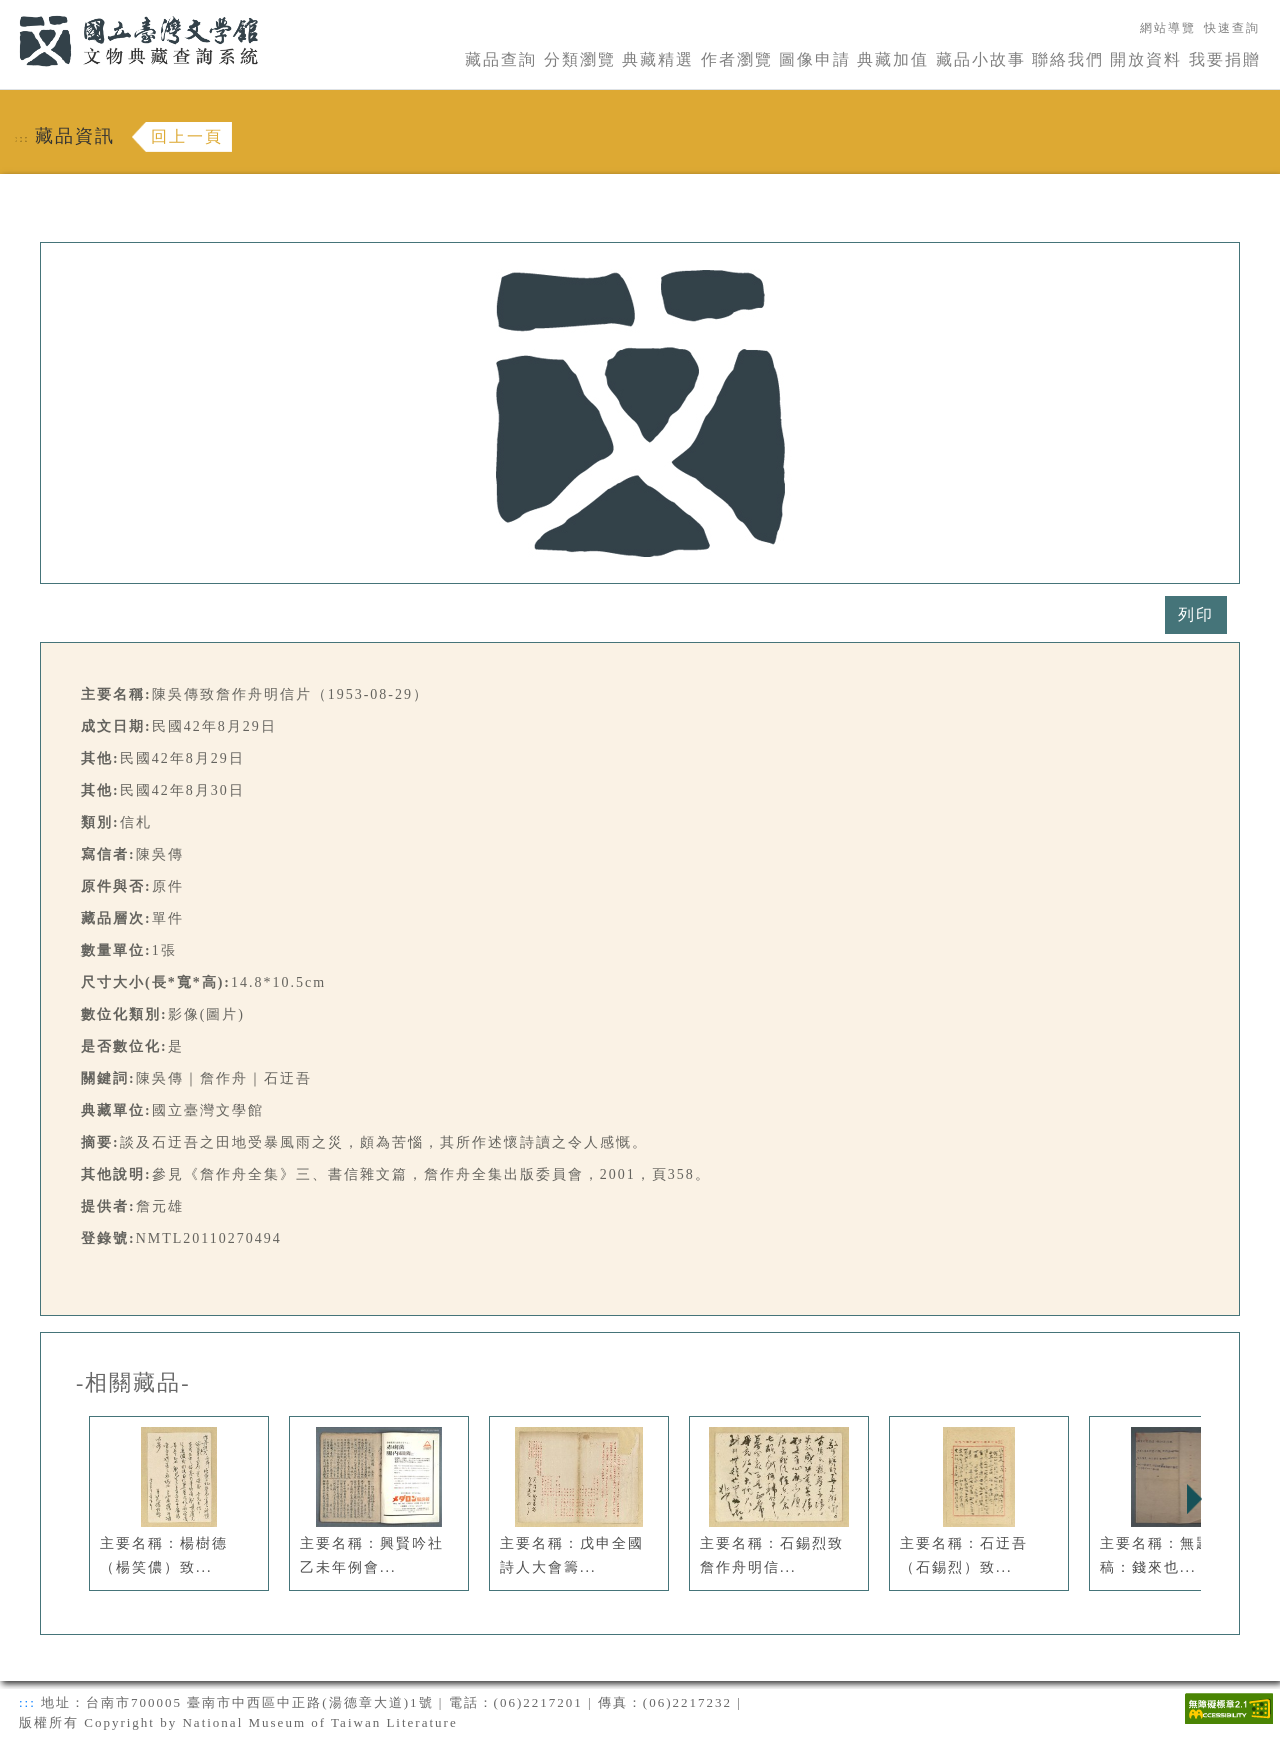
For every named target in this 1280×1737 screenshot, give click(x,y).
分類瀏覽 (580, 59)
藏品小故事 (981, 59)
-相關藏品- (133, 1383)
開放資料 (1146, 59)
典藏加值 (893, 59)
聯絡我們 (1068, 59)
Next (1194, 1499)
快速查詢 (1232, 28)
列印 (1196, 614)
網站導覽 (1168, 28)
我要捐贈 (1225, 59)
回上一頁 (187, 136)
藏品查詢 (501, 59)
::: (7, 11)
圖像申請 (815, 59)
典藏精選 (658, 59)
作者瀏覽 (737, 59)
